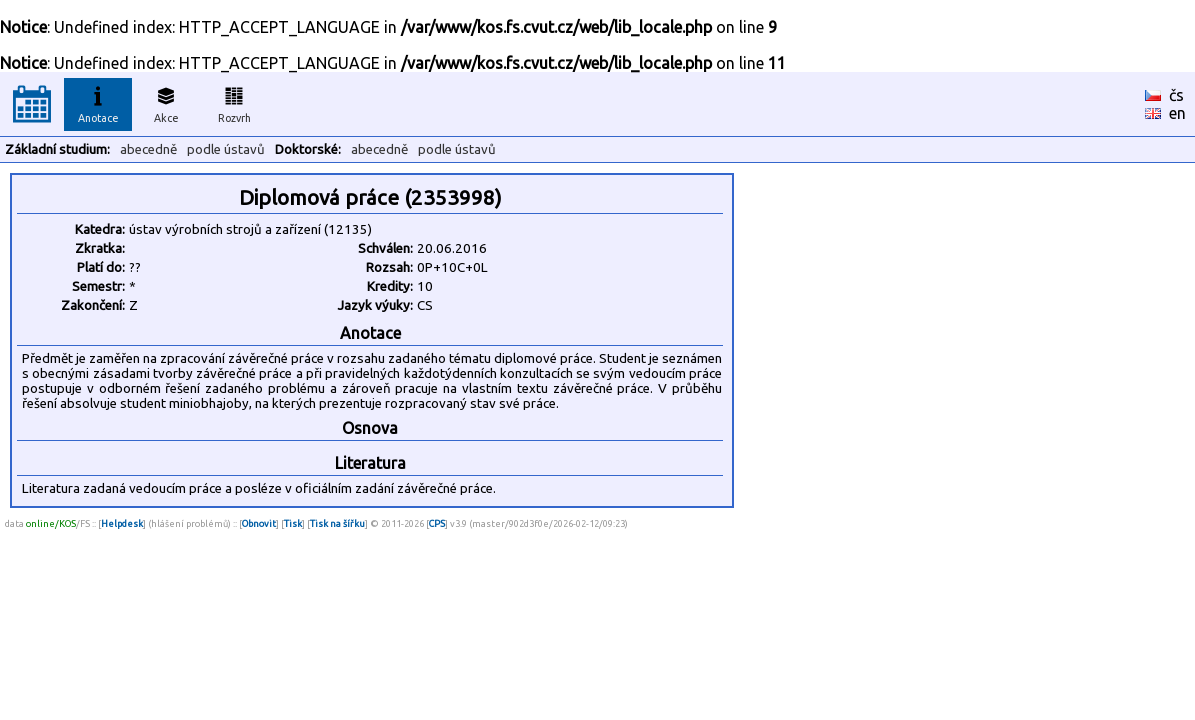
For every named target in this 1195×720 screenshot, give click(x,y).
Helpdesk (122, 523)
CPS (437, 523)
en (1177, 113)
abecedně (148, 149)
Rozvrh (234, 102)
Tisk (293, 523)
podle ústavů (226, 149)
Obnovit (259, 523)
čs (1176, 95)
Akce (166, 102)
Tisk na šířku (337, 523)
